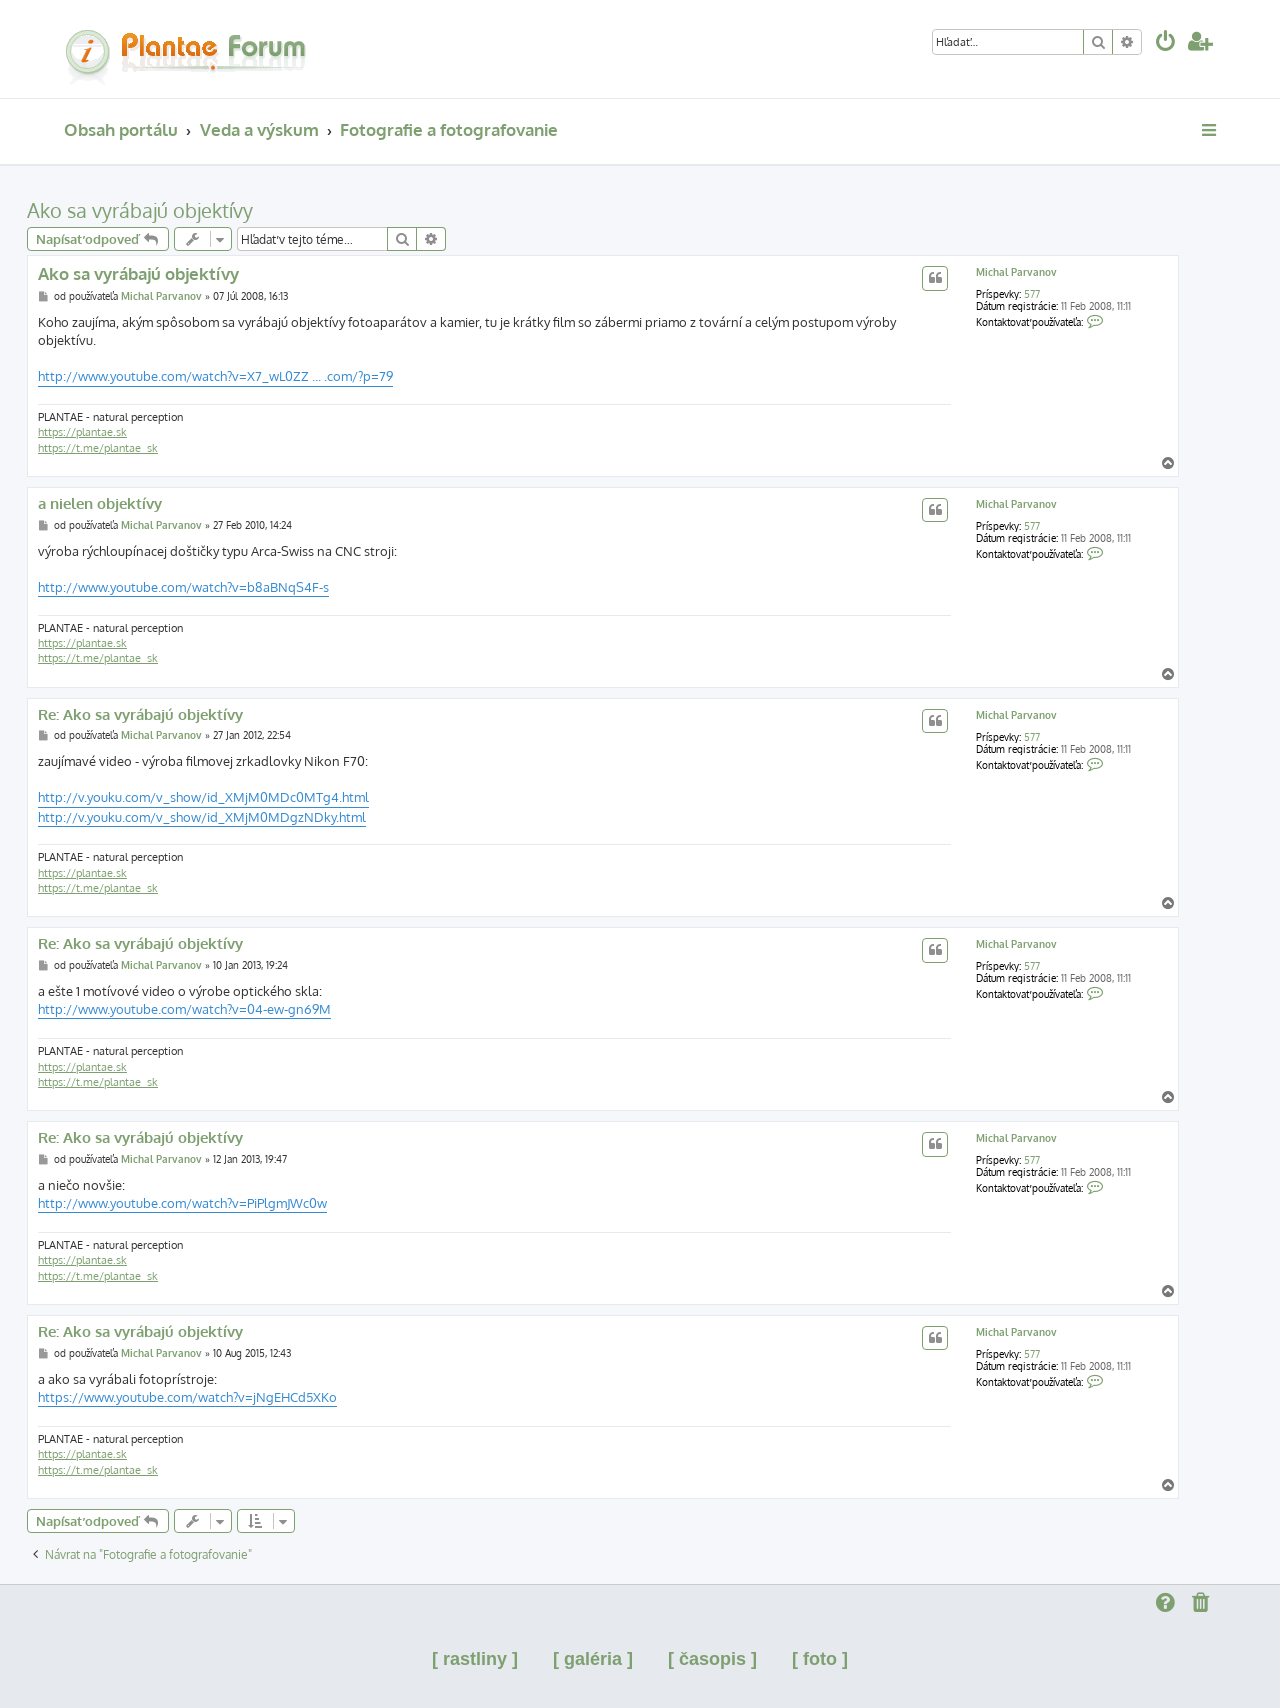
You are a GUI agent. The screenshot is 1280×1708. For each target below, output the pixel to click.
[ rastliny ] (475, 1659)
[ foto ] (820, 1659)
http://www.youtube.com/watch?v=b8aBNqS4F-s (183, 587)
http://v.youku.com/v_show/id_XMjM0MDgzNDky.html (202, 817)
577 (1032, 294)
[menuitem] (1166, 43)
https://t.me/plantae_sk (98, 448)
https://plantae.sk (82, 432)
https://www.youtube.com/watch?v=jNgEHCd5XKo (187, 1397)
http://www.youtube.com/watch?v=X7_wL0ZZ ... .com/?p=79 (215, 376)
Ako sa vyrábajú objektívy (140, 210)
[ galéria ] (593, 1659)
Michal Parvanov (1016, 272)
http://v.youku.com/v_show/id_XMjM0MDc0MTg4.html (203, 797)
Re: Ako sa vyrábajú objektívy (140, 715)
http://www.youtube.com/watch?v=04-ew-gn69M (184, 1009)
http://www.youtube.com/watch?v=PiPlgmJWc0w (182, 1203)
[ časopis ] (712, 1659)
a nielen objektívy (100, 504)
